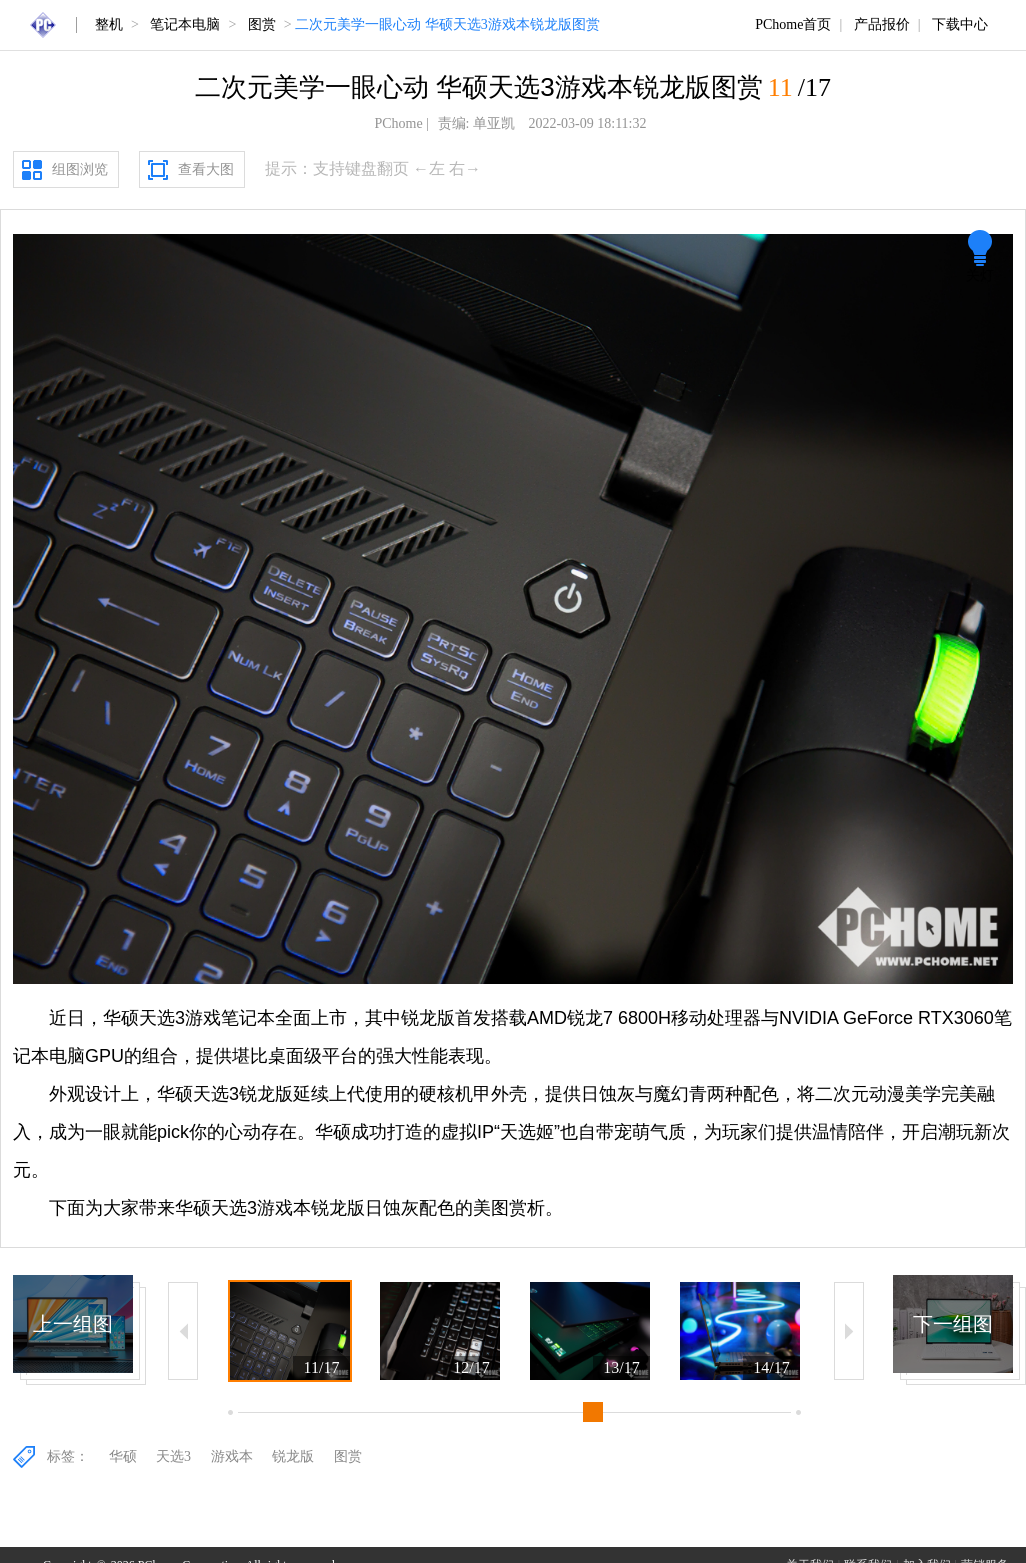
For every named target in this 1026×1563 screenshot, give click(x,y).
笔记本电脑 (185, 24)
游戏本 (232, 1456)
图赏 (262, 24)
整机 (109, 24)
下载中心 (960, 24)
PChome (398, 123)
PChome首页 (793, 24)
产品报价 (882, 24)
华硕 (123, 1456)
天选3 (173, 1456)
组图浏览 (80, 169)
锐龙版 (293, 1456)
